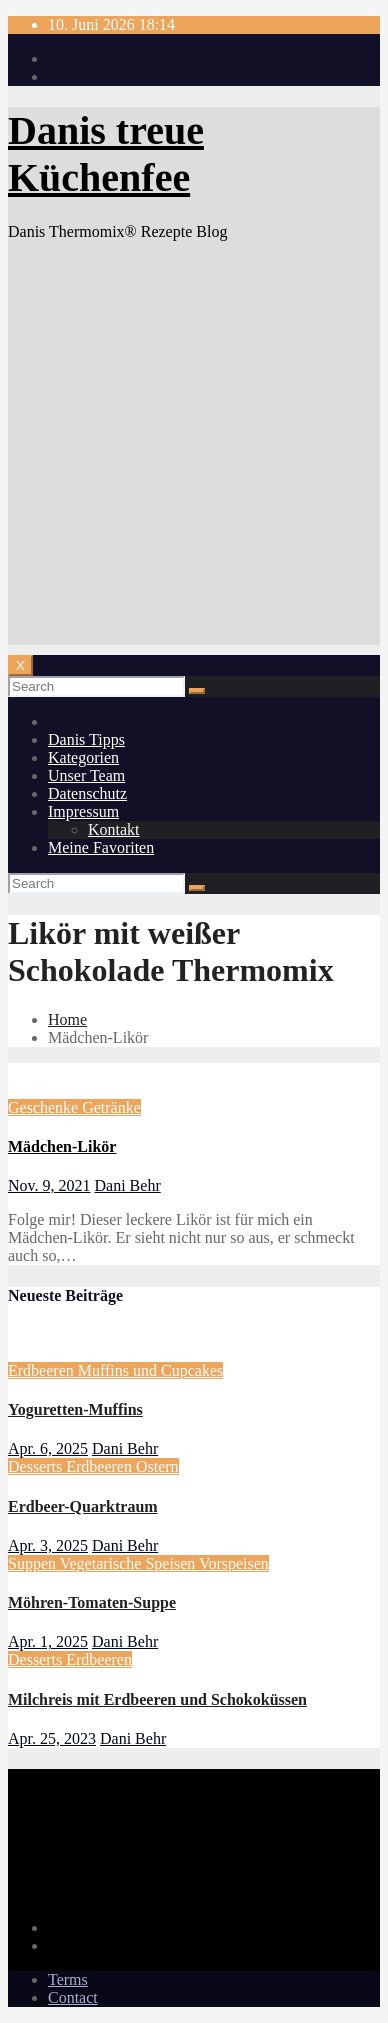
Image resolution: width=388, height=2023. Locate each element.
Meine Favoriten (101, 847)
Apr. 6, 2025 (48, 1448)
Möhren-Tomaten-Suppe (92, 1602)
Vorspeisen (234, 1563)
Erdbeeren (43, 1370)
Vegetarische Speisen (129, 1563)
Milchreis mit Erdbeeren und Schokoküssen (157, 1699)
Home (67, 1019)
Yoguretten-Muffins (75, 1409)
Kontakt (114, 829)
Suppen (34, 1563)
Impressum (83, 811)
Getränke (111, 1107)
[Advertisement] (194, 451)
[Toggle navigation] (20, 665)
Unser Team (86, 775)
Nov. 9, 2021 (49, 1185)
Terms (68, 1979)
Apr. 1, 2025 (48, 1641)
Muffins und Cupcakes (150, 1370)
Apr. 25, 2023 (52, 1738)
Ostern (157, 1466)
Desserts (37, 1466)
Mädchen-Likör (62, 1146)
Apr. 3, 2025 (48, 1545)
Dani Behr (128, 1185)
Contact (73, 1997)
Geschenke (45, 1107)
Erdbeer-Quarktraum (83, 1506)
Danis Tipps (86, 739)
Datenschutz (87, 793)
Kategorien (83, 757)
